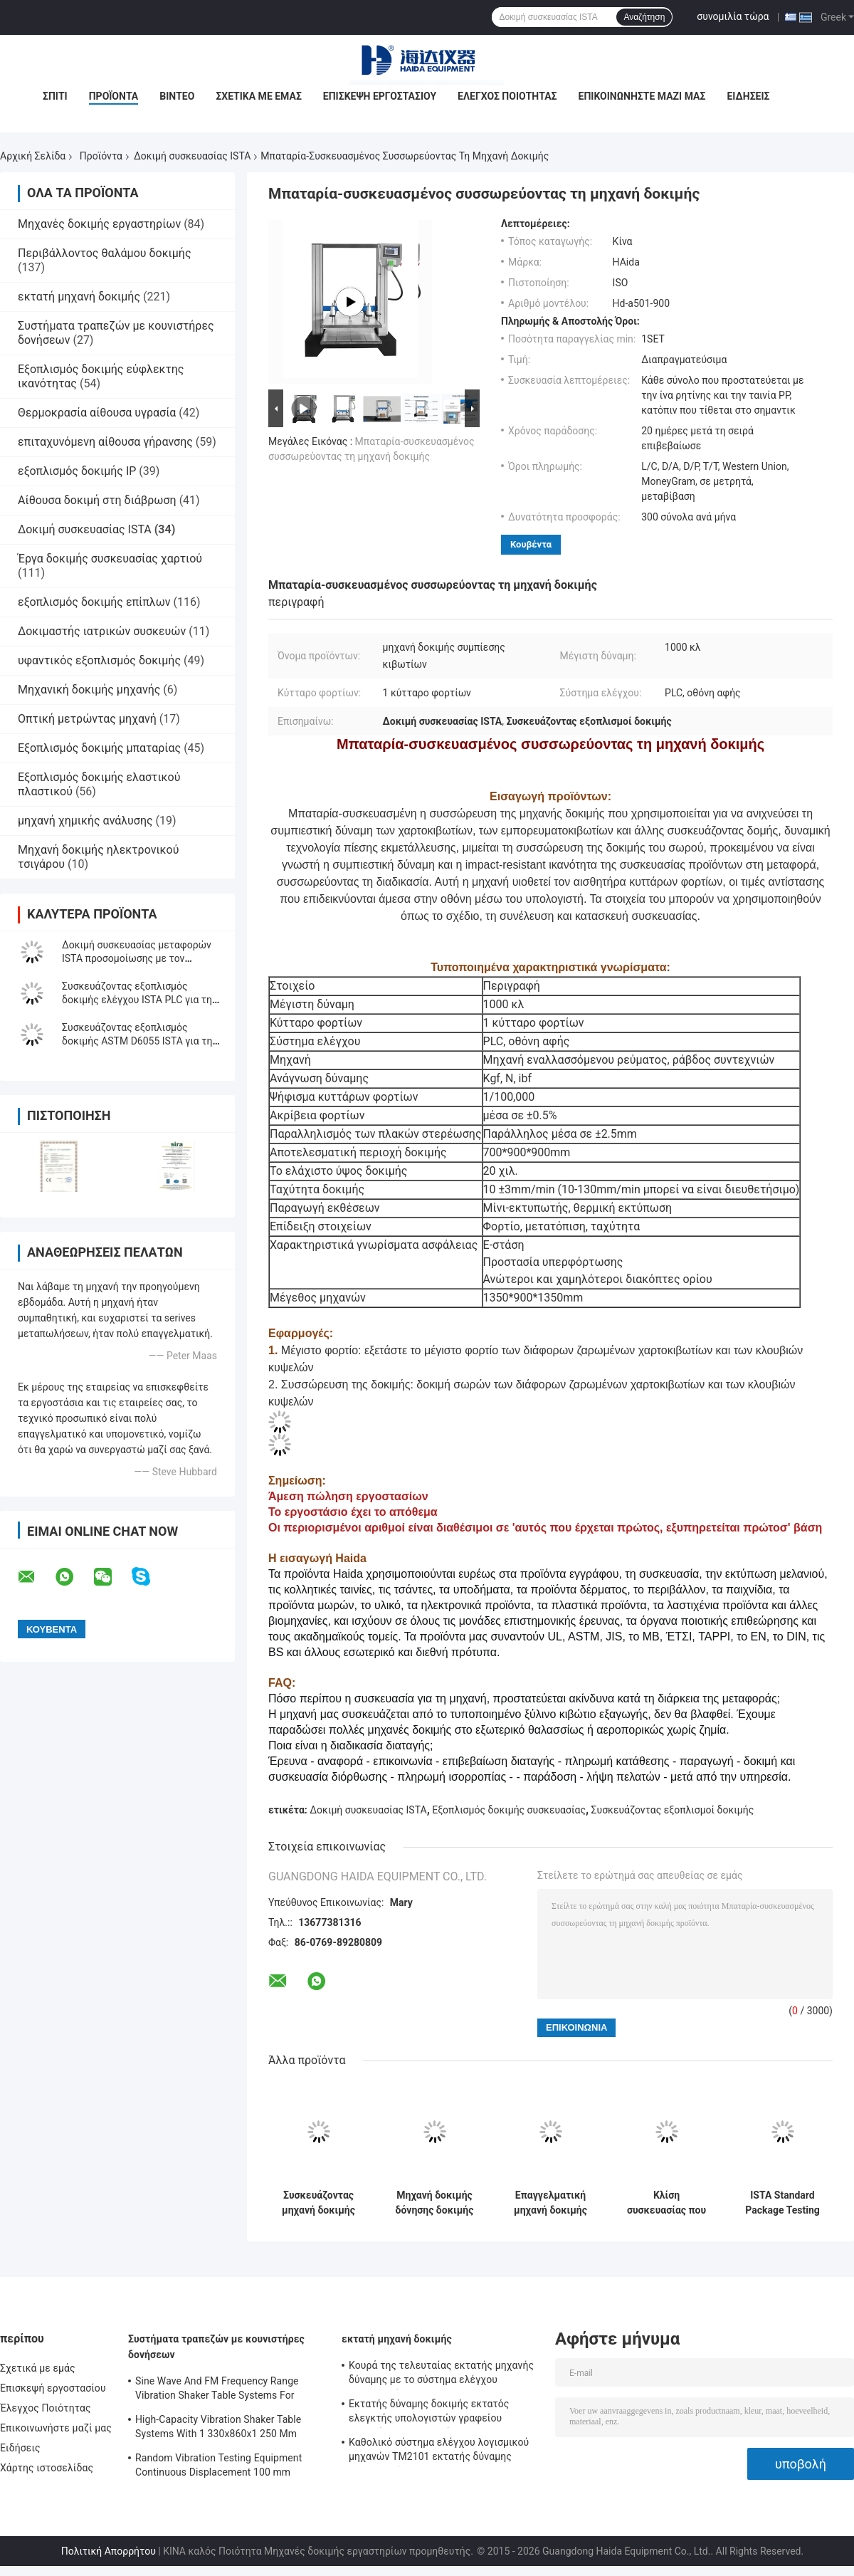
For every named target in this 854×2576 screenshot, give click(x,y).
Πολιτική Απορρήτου (108, 2551)
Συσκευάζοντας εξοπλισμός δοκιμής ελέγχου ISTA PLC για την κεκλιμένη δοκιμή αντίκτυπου (139, 999)
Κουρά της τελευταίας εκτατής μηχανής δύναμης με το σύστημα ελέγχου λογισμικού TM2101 (441, 2374)
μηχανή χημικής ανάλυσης (85, 820)
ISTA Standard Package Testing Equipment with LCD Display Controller (782, 2202)
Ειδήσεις (748, 96)
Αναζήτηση (644, 17)
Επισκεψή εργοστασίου (379, 96)
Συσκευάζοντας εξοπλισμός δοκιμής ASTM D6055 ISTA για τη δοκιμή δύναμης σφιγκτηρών (137, 1041)
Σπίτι (55, 96)
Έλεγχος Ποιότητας (507, 96)
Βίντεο (176, 96)
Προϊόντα (114, 96)
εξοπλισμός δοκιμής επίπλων (94, 602)
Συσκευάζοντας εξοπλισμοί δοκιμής (672, 1810)
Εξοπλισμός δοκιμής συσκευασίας (509, 1810)
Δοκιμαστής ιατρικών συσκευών (102, 631)
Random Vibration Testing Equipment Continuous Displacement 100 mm (218, 2465)
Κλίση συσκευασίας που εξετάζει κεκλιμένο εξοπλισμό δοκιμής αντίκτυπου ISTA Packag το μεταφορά (666, 2202)
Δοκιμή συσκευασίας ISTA (192, 156)
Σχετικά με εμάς (258, 96)
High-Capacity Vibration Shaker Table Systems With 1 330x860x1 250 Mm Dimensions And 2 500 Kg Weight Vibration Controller (218, 2429)
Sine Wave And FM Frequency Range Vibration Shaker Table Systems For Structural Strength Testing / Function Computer (219, 2390)
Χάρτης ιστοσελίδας (46, 2467)
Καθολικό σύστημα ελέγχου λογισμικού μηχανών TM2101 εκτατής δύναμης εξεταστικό (439, 2451)
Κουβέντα (531, 544)
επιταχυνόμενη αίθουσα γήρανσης (105, 442)
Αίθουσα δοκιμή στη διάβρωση (97, 500)
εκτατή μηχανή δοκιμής (79, 296)
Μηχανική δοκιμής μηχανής (89, 689)
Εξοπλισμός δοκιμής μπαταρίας (99, 748)
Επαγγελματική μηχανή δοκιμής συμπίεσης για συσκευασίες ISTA (550, 2202)
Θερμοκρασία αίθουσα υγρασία (97, 412)
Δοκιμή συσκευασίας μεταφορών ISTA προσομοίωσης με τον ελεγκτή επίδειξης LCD (136, 958)
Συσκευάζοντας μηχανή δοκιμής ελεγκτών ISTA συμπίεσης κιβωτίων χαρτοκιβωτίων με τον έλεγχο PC (318, 2202)
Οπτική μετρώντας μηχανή (87, 719)
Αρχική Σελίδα (32, 156)
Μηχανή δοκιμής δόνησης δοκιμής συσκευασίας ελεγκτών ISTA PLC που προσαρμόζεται (435, 2202)
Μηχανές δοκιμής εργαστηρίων (99, 224)
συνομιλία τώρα (733, 16)
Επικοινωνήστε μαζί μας (642, 96)
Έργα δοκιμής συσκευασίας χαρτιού (110, 558)
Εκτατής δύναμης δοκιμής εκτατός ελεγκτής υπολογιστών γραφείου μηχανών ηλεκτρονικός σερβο (429, 2413)
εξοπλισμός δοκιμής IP (77, 471)
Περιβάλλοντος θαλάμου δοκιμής (104, 253)
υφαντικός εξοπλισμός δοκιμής (99, 660)
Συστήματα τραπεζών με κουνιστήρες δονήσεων (216, 2346)
